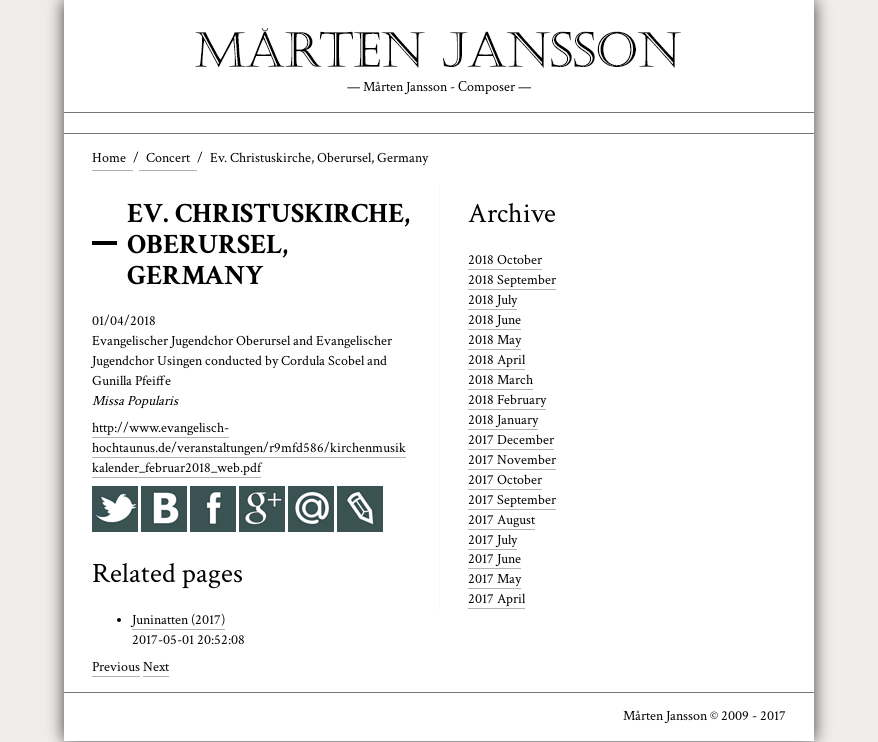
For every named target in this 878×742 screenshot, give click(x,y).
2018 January (503, 420)
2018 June (494, 320)
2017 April (496, 600)
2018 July (492, 301)
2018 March (500, 380)
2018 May (494, 340)
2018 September (512, 281)
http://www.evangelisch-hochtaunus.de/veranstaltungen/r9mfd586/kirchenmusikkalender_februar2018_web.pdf (249, 449)
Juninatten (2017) (178, 621)
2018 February (507, 400)
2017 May (494, 580)
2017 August (501, 520)
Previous (116, 668)
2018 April (496, 360)
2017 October (505, 480)
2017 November (512, 460)
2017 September (512, 500)
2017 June (494, 560)
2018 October (505, 261)
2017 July (492, 540)
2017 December (511, 440)
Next (156, 668)
